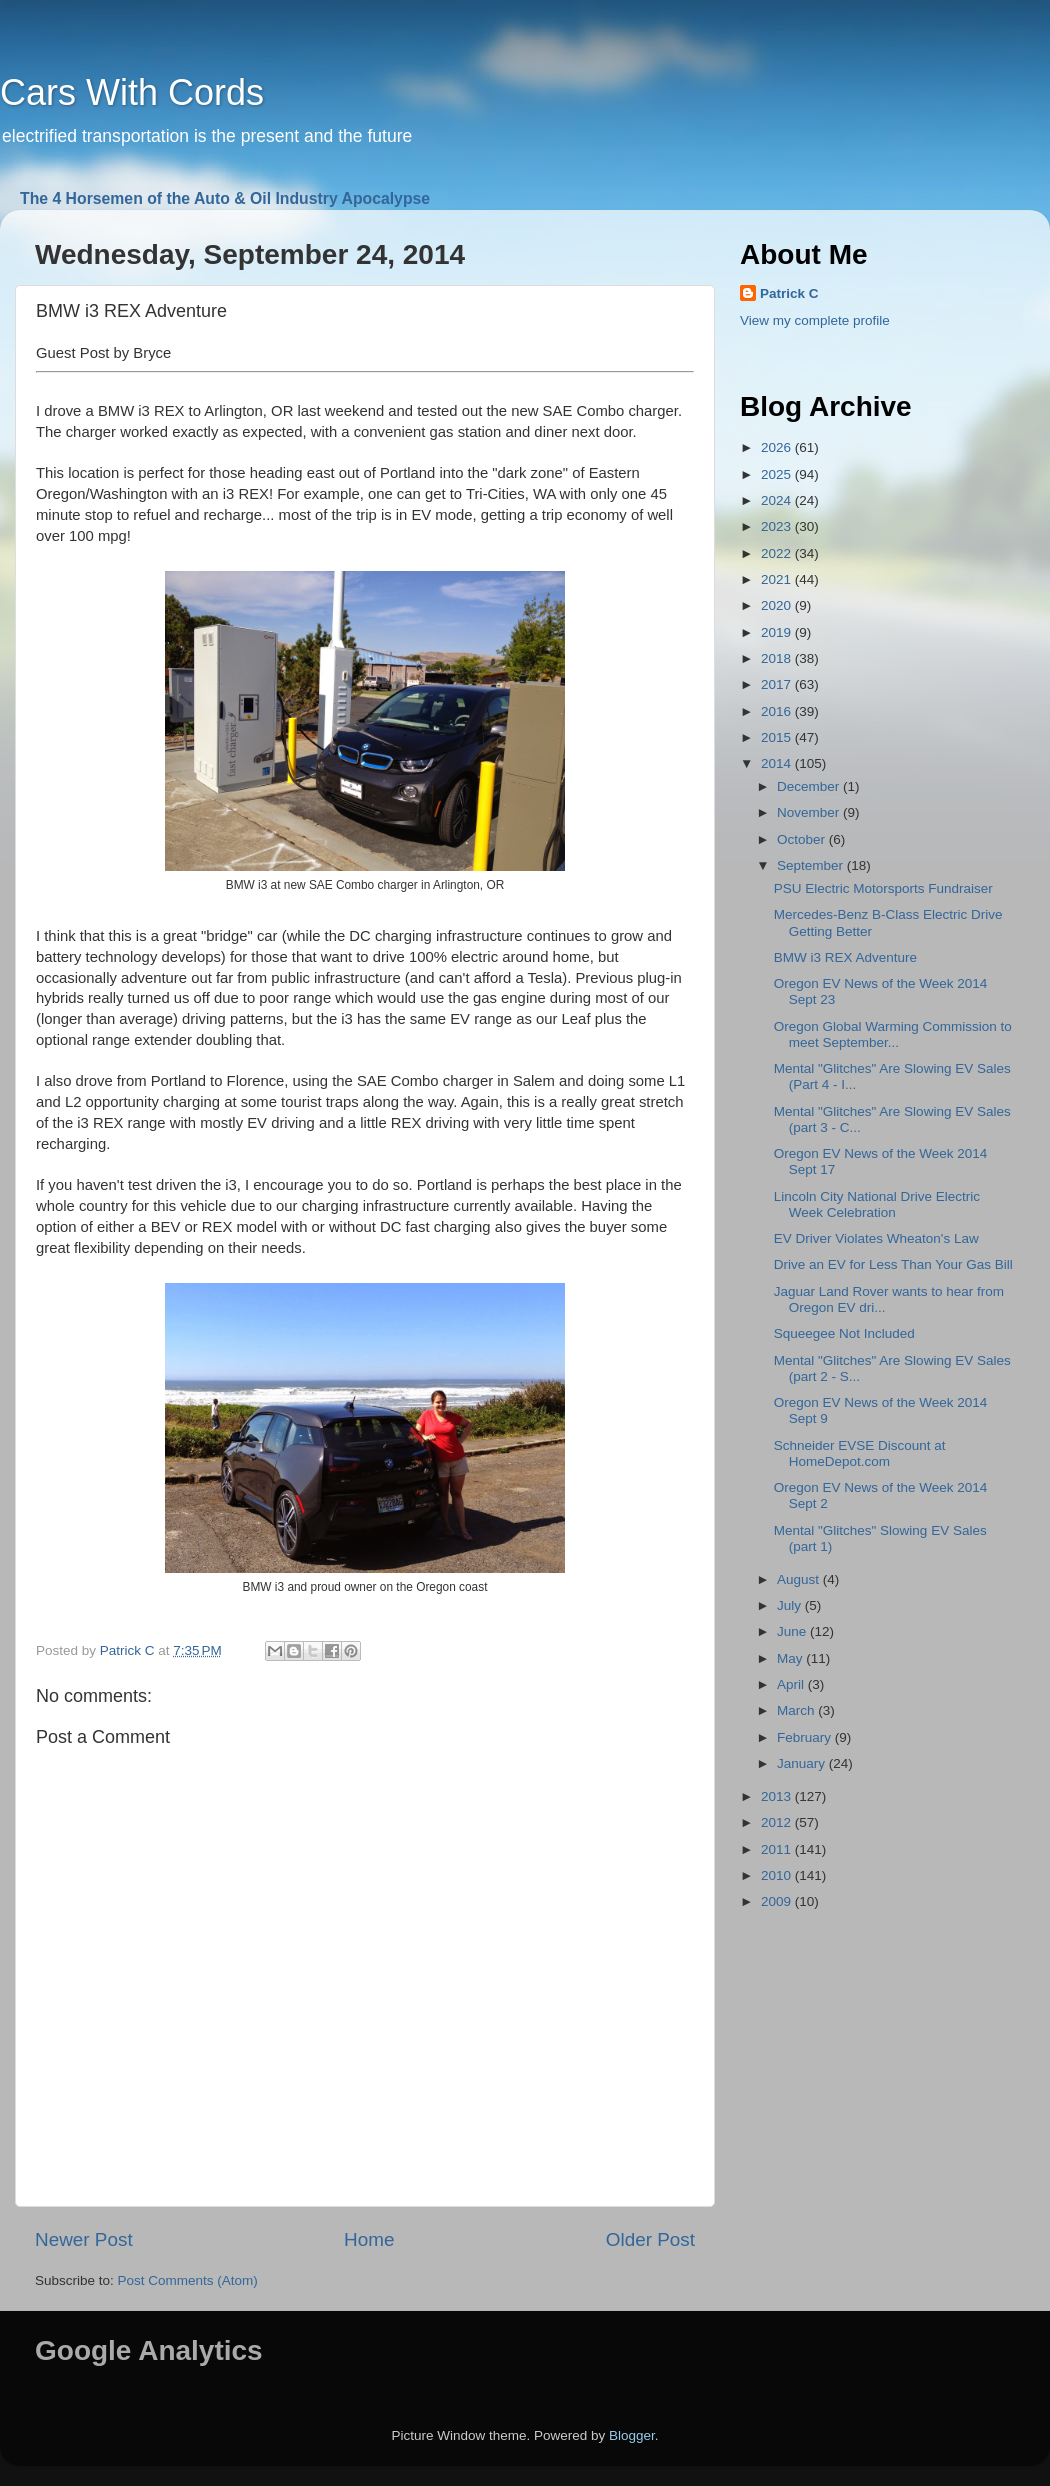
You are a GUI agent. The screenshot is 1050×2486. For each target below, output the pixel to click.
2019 (778, 632)
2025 (778, 474)
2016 (778, 711)
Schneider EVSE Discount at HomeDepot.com (860, 1453)
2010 (778, 1875)
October (803, 839)
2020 (778, 605)
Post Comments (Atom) (188, 2280)
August (800, 1579)
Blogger (632, 2435)
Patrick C (789, 293)
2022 (778, 553)
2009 (778, 1901)
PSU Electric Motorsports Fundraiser (883, 888)
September (812, 865)
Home (369, 2239)
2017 (778, 684)
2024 (778, 500)
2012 (778, 1822)
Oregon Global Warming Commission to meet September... (893, 1034)
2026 (778, 447)
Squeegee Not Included (844, 1333)
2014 (778, 763)
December (810, 786)
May (791, 1658)
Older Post (650, 2239)
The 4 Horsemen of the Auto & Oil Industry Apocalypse (225, 198)
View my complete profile (815, 320)
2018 (778, 658)
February (806, 1737)
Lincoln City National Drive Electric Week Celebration (877, 1204)
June (793, 1631)
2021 (778, 579)
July (791, 1605)
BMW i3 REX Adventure (845, 957)
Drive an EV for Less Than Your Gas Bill (893, 1264)
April (792, 1684)
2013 (778, 1796)
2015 (778, 737)
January (803, 1763)
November (810, 812)
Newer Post (84, 2239)
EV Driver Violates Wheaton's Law (876, 1238)
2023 (778, 526)
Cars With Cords (132, 92)
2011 (778, 1849)
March (797, 1710)
